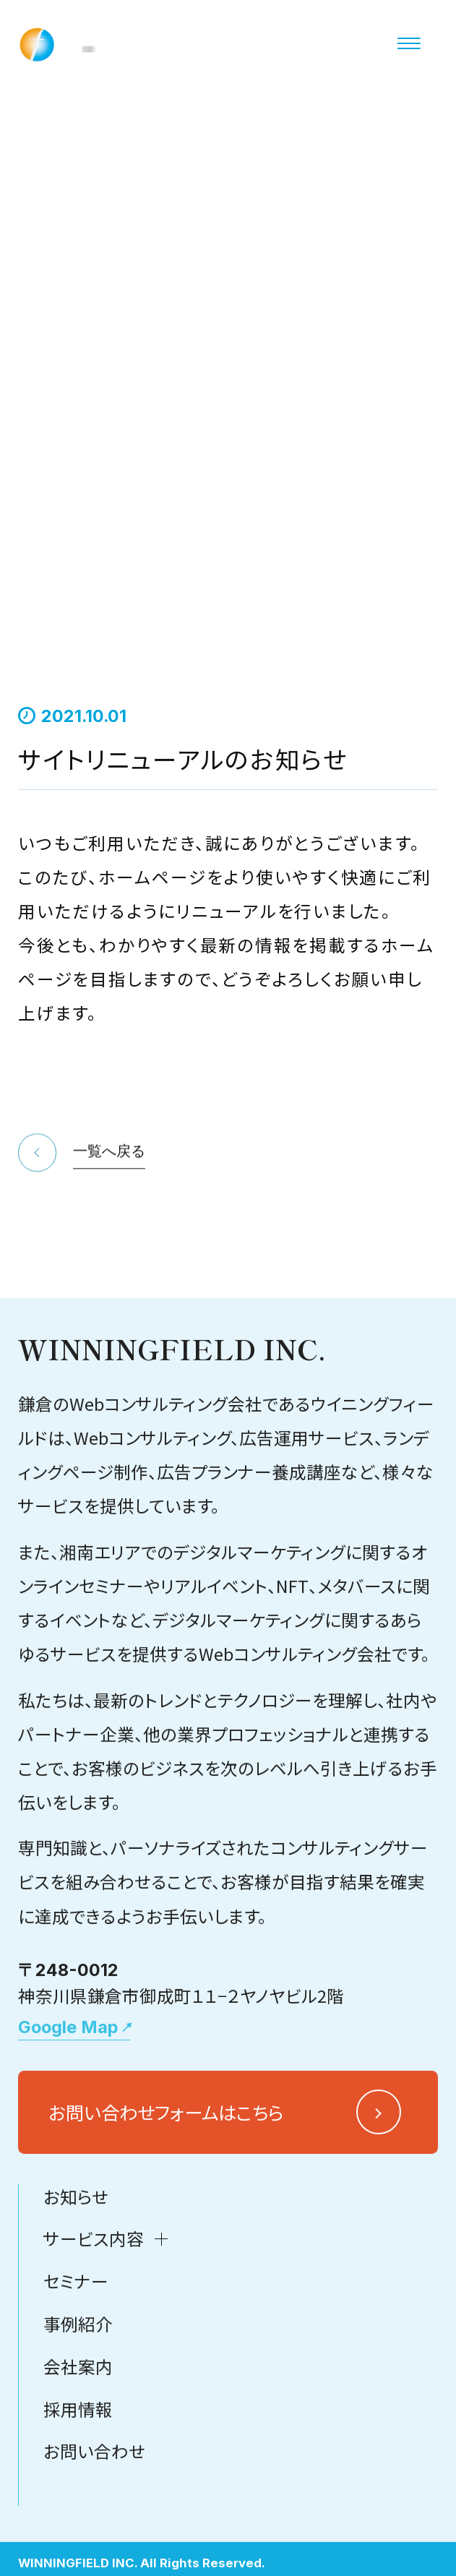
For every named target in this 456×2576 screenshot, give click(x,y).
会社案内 (78, 2462)
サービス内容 (93, 2334)
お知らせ (75, 2292)
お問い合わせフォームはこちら (166, 2208)
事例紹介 (78, 2420)
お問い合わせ (94, 2547)
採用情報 (78, 2504)
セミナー (75, 2377)
